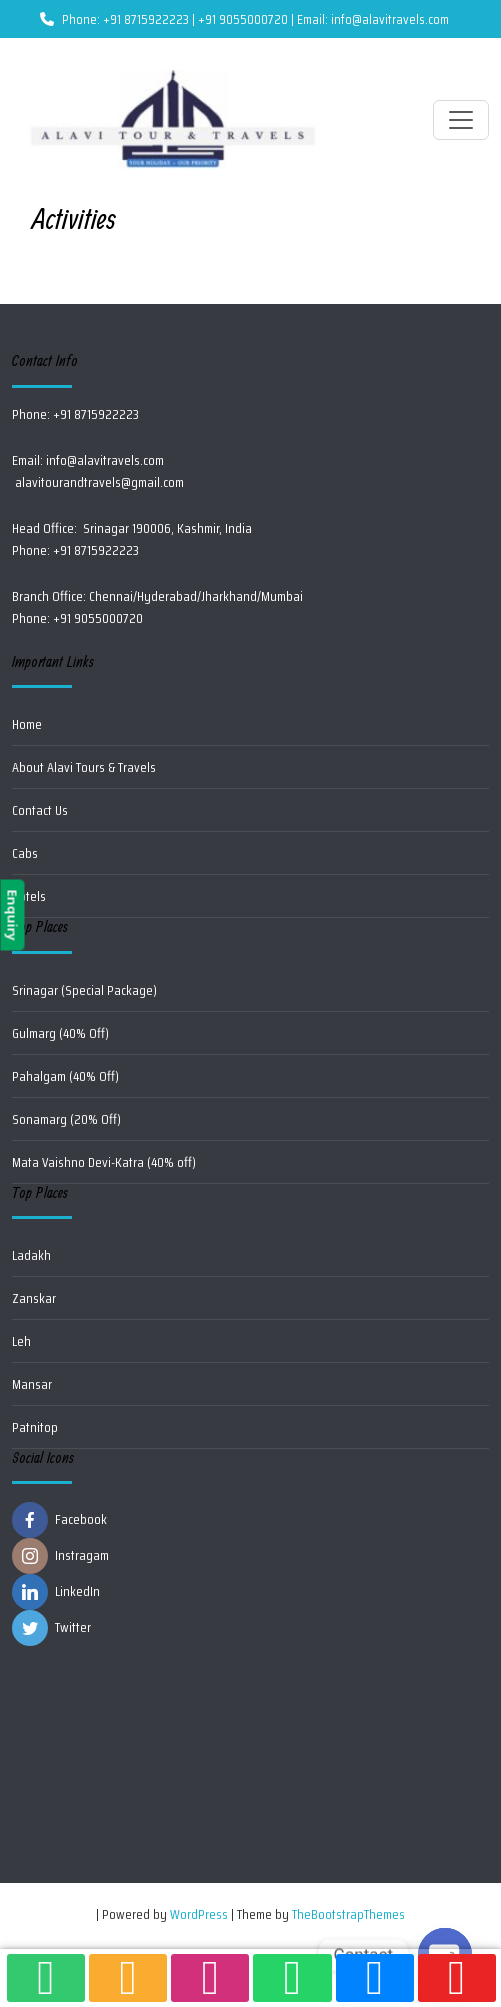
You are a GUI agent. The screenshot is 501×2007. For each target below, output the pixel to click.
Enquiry (12, 915)
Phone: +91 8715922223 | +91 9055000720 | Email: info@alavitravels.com (244, 19)
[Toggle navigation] (461, 120)
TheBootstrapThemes (348, 1914)
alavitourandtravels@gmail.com (98, 482)
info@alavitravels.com (105, 460)
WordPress (199, 1914)
